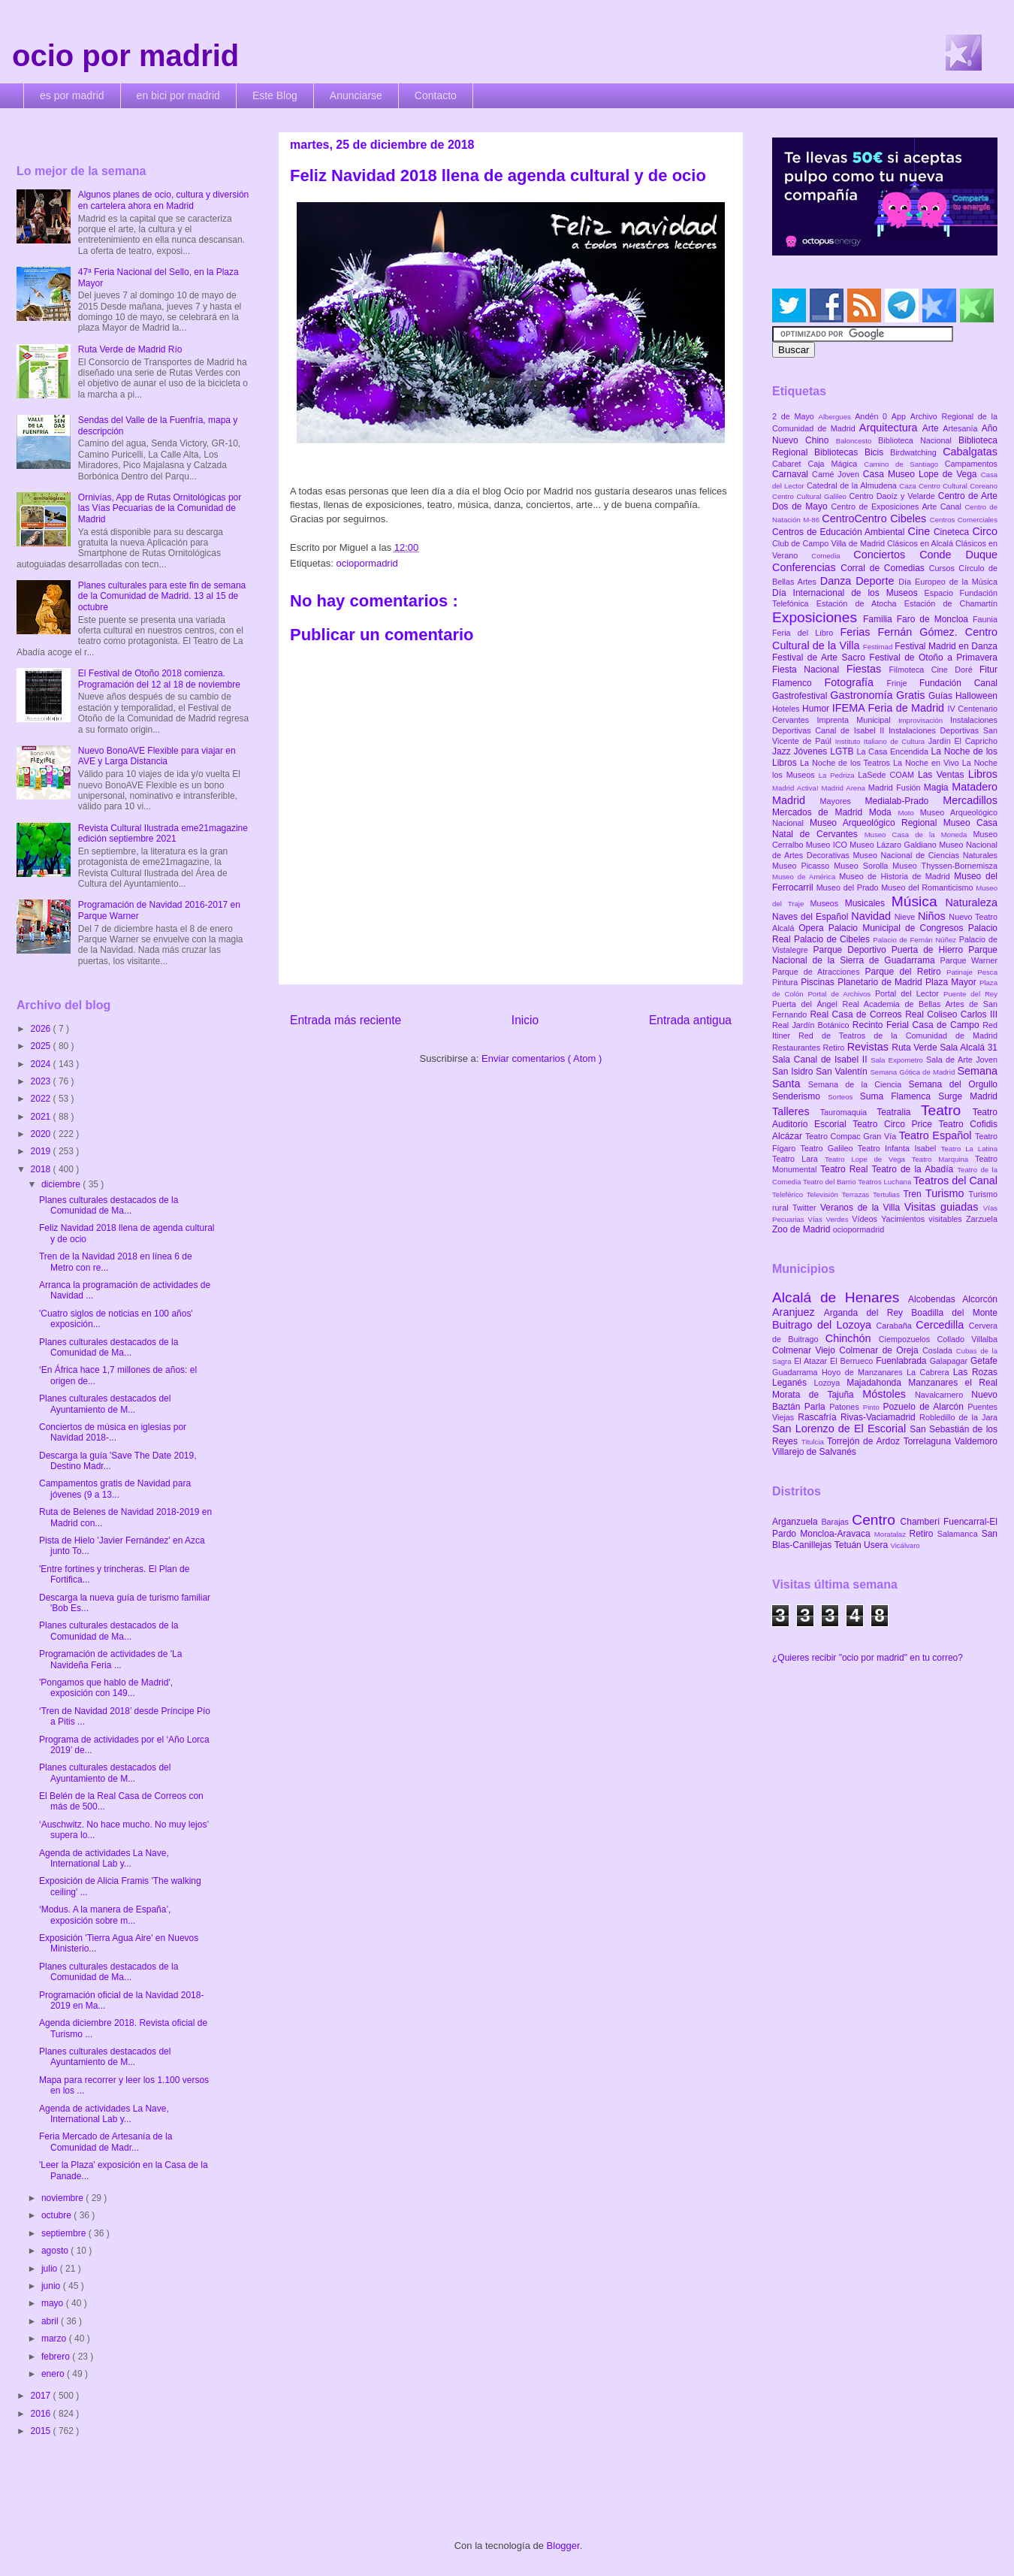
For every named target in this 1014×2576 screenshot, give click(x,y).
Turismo (946, 1193)
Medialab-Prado (904, 801)
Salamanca (959, 1533)
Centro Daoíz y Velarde (893, 495)
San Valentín (843, 1071)
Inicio (525, 1020)
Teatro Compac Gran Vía (852, 1136)
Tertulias (888, 1194)
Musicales (868, 903)
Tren (914, 1194)
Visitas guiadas (943, 1207)
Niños (933, 916)
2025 (42, 1046)
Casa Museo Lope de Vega (922, 474)
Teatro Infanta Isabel (899, 1148)
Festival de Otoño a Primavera (933, 657)
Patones (846, 1406)
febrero (56, 2356)
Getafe (983, 1361)
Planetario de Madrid (881, 982)
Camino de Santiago (904, 464)
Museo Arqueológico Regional (876, 823)
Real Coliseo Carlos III (951, 1014)
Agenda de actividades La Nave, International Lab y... (104, 1858)
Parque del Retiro (905, 971)
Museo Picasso (803, 865)
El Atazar (812, 1360)
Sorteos (844, 1097)
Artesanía (962, 428)
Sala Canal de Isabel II (821, 1059)
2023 (42, 1081)
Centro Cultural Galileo (810, 496)
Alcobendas (935, 1299)
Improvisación (924, 720)
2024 (42, 1064)
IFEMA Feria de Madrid (890, 708)
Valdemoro (976, 1441)
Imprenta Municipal (857, 719)
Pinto (873, 1407)
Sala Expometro (898, 1060)
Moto (908, 813)
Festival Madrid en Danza (946, 646)
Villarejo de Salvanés (814, 1452)
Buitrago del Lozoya (824, 1325)
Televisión (824, 1194)
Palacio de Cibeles (833, 939)
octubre (57, 2215)
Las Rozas (975, 1372)
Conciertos (886, 555)
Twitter (806, 1207)
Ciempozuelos (908, 1339)
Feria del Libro (806, 632)
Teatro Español (937, 1135)
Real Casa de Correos (857, 1014)
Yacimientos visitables (923, 1218)
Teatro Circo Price (895, 1124)
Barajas (836, 1521)
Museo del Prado (849, 887)
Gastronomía (863, 695)
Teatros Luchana (885, 1182)
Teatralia (899, 1112)
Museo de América (805, 876)
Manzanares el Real (952, 1382)
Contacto (436, 95)
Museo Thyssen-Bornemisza (944, 865)
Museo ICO (828, 844)
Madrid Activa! (797, 788)
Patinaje (961, 972)
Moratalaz (892, 1534)
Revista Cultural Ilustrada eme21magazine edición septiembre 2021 (163, 833)
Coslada (939, 1350)
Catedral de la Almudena (853, 485)
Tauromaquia (848, 1112)
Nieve (906, 916)
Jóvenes (812, 751)
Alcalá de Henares (840, 1297)
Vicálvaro (904, 1545)
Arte (932, 428)
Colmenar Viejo (805, 1350)
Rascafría (819, 1417)
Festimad (879, 646)
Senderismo (800, 1096)
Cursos (944, 568)
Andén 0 (873, 416)
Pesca (987, 972)
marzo (55, 2338)
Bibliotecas (839, 452)
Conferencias (806, 567)
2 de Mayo (795, 416)
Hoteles (787, 708)
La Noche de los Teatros (846, 762)
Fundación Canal (958, 683)
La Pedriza (839, 775)
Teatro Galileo (829, 1148)
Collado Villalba (967, 1339)
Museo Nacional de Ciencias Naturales (925, 855)
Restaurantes (797, 1047)
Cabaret (789, 463)
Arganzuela (796, 1521)
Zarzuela (981, 1218)
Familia (880, 619)
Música (919, 901)
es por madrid (72, 95)
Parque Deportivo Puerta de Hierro (891, 950)
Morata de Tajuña (817, 1394)
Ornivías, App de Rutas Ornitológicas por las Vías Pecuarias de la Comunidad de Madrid (159, 508)
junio (52, 2286)
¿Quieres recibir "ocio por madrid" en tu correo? (867, 1657)
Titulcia (814, 1442)
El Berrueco (853, 1360)
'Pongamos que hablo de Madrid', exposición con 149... (106, 1687)
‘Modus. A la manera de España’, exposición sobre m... (105, 1914)
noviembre (63, 2198)
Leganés (792, 1382)
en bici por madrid (178, 95)
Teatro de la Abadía (914, 1169)
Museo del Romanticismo (928, 887)
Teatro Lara (798, 1158)
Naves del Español (811, 917)
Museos (827, 903)
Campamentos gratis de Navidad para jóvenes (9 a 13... (115, 1488)
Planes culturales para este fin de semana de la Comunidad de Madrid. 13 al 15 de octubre (162, 596)
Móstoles (888, 1394)
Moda (883, 812)
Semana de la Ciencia (858, 1084)
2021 (42, 1116)
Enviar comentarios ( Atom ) (541, 1058)
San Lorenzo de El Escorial (841, 1429)
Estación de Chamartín (950, 603)
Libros (982, 774)
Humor (817, 708)
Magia (938, 787)
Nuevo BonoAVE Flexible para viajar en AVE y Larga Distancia (157, 755)
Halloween (976, 696)
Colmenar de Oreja (880, 1350)
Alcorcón (979, 1299)
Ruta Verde (916, 1047)
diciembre (62, 1184)
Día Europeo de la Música (947, 581)
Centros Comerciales (963, 520)
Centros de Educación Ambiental (840, 532)
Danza (838, 581)
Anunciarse (356, 95)
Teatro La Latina (969, 1148)
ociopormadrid (366, 563)
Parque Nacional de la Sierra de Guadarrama (884, 955)
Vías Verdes (830, 1219)
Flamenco (798, 683)
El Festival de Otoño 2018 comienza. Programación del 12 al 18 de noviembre (159, 678)
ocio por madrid (125, 55)
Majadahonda (877, 1382)
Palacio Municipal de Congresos (898, 928)
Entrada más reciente (345, 1020)
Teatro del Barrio (830, 1182)
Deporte (877, 581)
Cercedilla (942, 1325)
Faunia (985, 619)
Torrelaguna (929, 1441)
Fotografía (855, 682)
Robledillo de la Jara (958, 1417)
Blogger (563, 2545)
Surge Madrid (967, 1096)
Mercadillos (970, 800)
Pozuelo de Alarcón (925, 1406)
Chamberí (922, 1521)
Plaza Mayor (952, 982)
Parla (816, 1406)
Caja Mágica (835, 463)
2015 (42, 2431)
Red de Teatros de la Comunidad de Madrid (897, 1035)
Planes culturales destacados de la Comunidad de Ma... (108, 1205)
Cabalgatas (970, 452)
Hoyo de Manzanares (864, 1372)
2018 (42, 1169)
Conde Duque (958, 555)
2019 (42, 1151)
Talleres (796, 1111)
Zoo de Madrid (802, 1229)
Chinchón (852, 1338)
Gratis (912, 695)
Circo (984, 531)
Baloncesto (857, 441)
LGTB (843, 751)
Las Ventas (943, 774)
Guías (941, 696)
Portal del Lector (909, 993)
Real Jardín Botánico (812, 1024)
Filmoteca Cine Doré (934, 669)
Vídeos (866, 1218)
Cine (921, 531)
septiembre (65, 2233)
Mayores (842, 801)
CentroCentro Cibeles (876, 518)
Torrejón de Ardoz (865, 1441)
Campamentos (971, 463)
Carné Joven (837, 474)
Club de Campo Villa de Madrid (829, 543)
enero (54, 2374)
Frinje (902, 683)
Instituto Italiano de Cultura (881, 741)
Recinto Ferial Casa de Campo (917, 1025)
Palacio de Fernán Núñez (915, 940)
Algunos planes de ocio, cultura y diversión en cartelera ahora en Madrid (163, 199)
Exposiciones (817, 617)
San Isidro (794, 1071)
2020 (42, 1134)
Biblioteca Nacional (918, 440)
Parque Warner (968, 960)
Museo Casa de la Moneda (919, 834)
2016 (42, 2413)
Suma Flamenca (899, 1096)
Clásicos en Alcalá (921, 543)
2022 (42, 1098)
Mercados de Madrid (820, 812)
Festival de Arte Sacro (820, 657)
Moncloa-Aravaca (837, 1533)
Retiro (835, 1047)
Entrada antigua (690, 1020)
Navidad (872, 916)
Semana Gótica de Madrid (913, 1072)
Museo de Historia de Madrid (896, 876)
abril (51, 2321)
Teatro (947, 1110)
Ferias (858, 632)
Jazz (783, 751)
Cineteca (953, 532)
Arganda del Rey (868, 1313)
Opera (813, 928)
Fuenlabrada (903, 1361)
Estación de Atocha (860, 603)
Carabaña (896, 1325)
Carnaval (792, 474)
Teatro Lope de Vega (868, 1159)
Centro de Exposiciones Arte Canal (898, 506)
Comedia (832, 556)
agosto (56, 2250)
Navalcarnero (943, 1394)
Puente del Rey (970, 994)
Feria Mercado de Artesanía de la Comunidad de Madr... (105, 2141)
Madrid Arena (845, 788)
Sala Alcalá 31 (968, 1047)
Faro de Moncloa (935, 619)
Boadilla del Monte (954, 1313)
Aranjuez (798, 1312)
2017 (42, 2395)
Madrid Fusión (896, 787)
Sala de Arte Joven (961, 1059)
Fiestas (868, 669)
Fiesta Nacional (809, 669)
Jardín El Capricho (962, 740)
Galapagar (950, 1360)
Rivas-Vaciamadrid (879, 1417)
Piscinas (819, 982)
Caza (909, 486)
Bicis (877, 452)
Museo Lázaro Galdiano (894, 844)
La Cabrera (930, 1372)
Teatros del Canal (955, 1181)
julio (50, 2268)
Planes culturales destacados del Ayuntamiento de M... (105, 1403)
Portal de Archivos (841, 994)
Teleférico (789, 1194)
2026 (42, 1028)
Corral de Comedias (884, 568)
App (901, 416)
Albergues (837, 417)
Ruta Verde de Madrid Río (130, 349)
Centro (876, 1520)
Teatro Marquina (943, 1159)
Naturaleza (971, 902)
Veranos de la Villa (862, 1207)
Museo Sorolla (863, 865)
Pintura (786, 982)
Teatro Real (845, 1169)
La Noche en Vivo (927, 762)
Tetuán (849, 1545)
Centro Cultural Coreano (958, 486)
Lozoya (830, 1382)
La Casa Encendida (894, 751)
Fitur (988, 669)
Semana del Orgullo (952, 1084)
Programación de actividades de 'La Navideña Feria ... (110, 1659)
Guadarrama (797, 1372)
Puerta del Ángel (807, 1003)
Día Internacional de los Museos (848, 593)
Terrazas (857, 1194)
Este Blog (274, 95)
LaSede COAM (888, 774)
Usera (877, 1545)
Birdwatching (916, 452)
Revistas (869, 1047)
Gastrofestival (801, 696)
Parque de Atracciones (818, 971)
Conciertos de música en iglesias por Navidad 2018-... (112, 1432)
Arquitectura (890, 428)
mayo (53, 2303)
